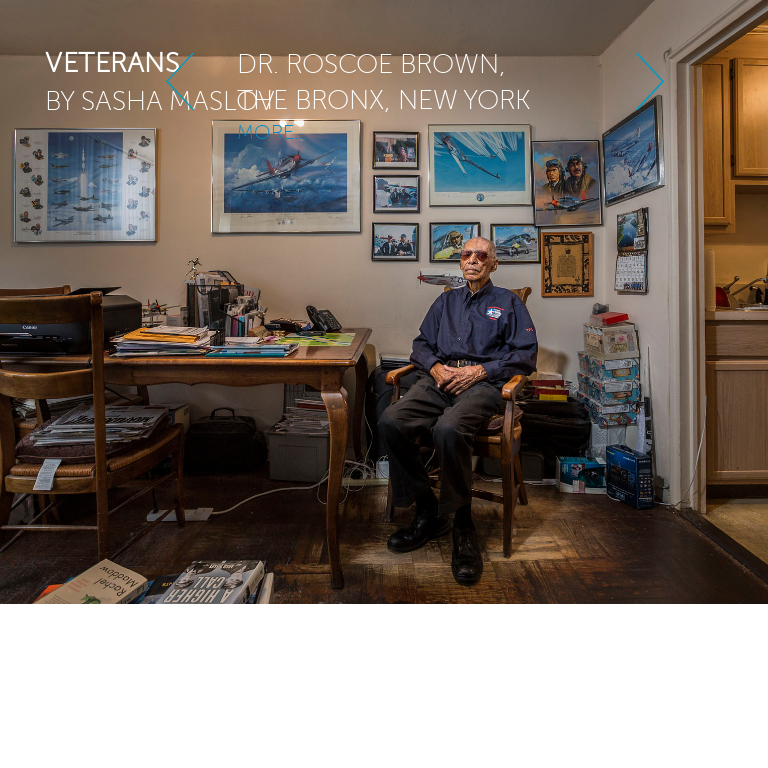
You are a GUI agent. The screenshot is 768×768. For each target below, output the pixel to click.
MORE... (271, 122)
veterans (112, 63)
